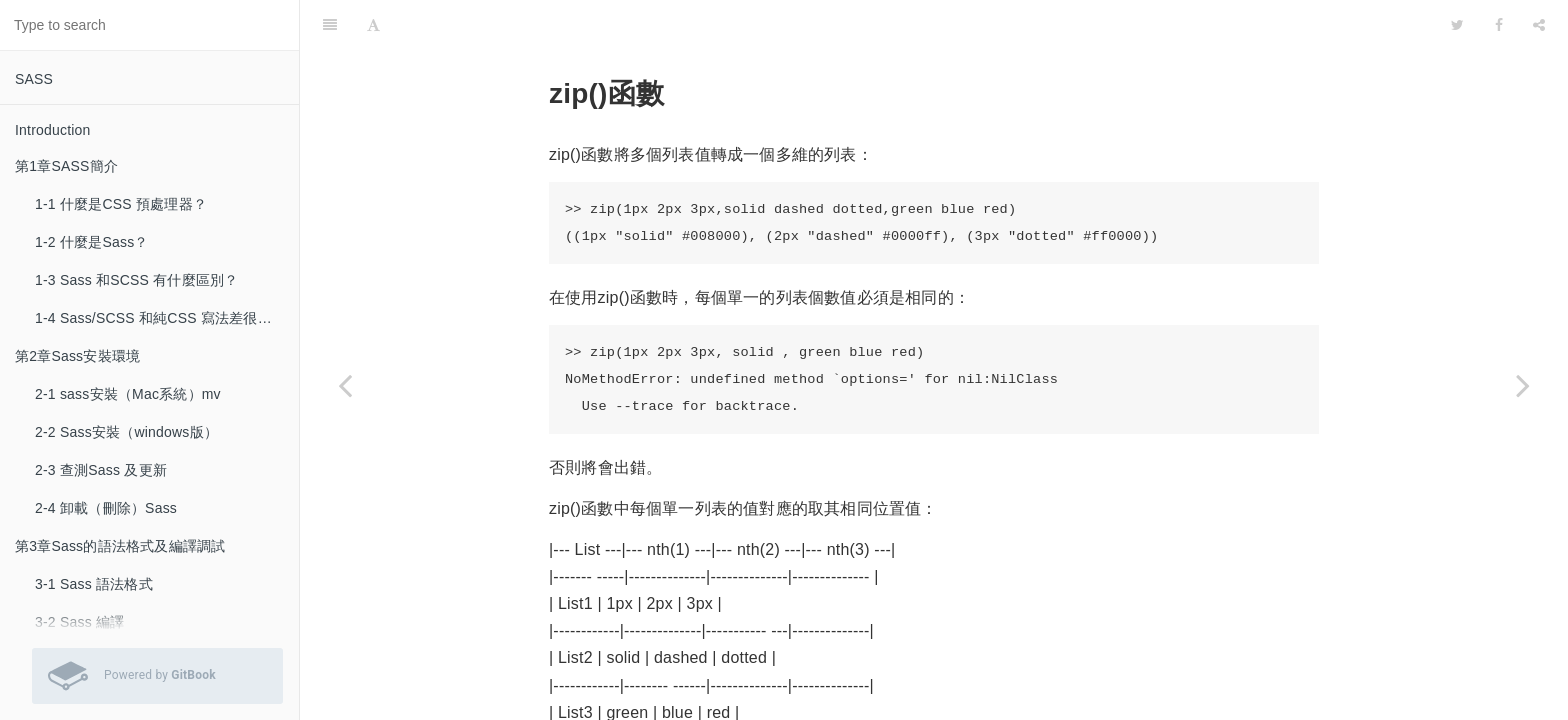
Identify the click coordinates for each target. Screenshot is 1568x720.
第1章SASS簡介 (66, 166)
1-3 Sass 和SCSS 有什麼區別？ (136, 280)
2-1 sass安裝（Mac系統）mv (128, 394)
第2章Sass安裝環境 (77, 356)
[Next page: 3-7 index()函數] (1523, 385)
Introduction (53, 130)
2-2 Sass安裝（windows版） (126, 432)
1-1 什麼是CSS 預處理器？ (121, 204)
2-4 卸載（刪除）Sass (106, 508)
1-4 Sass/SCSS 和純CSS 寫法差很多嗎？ (167, 318)
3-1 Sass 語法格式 (94, 584)
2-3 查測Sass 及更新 (101, 470)
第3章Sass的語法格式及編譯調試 (120, 546)
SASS (34, 79)
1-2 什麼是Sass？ (92, 242)
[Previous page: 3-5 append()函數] (345, 385)
